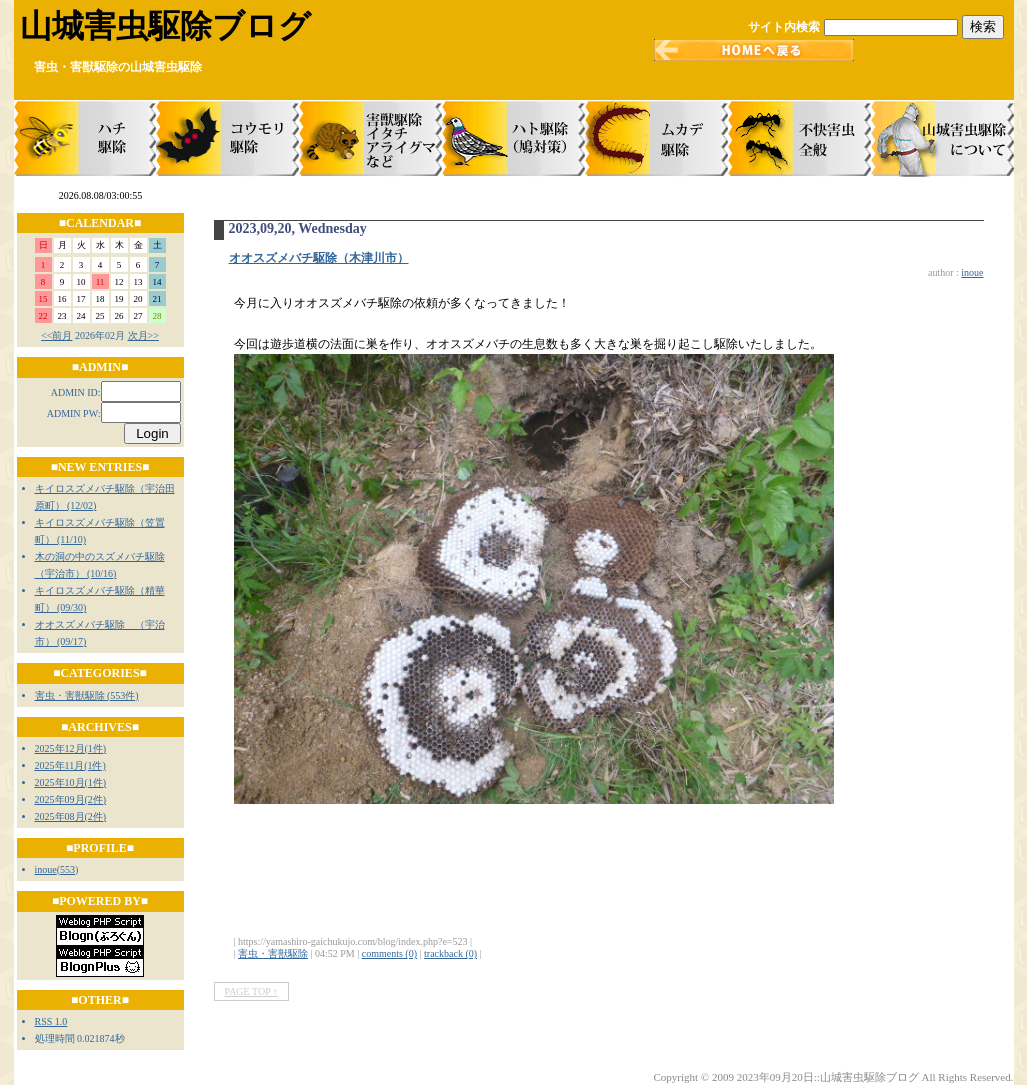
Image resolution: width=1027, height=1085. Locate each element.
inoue (46, 869)
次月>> (143, 335)
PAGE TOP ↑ (251, 991)
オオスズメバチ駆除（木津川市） (319, 258)
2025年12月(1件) (71, 748)
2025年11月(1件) (70, 765)
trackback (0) (450, 953)
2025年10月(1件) (71, 782)
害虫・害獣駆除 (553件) (87, 695)
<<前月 (56, 335)
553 (67, 869)
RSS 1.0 (51, 1021)
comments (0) (389, 953)
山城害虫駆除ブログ (165, 26)
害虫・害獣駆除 (273, 953)
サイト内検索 (784, 27)
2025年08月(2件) (71, 816)
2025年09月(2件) (71, 799)
